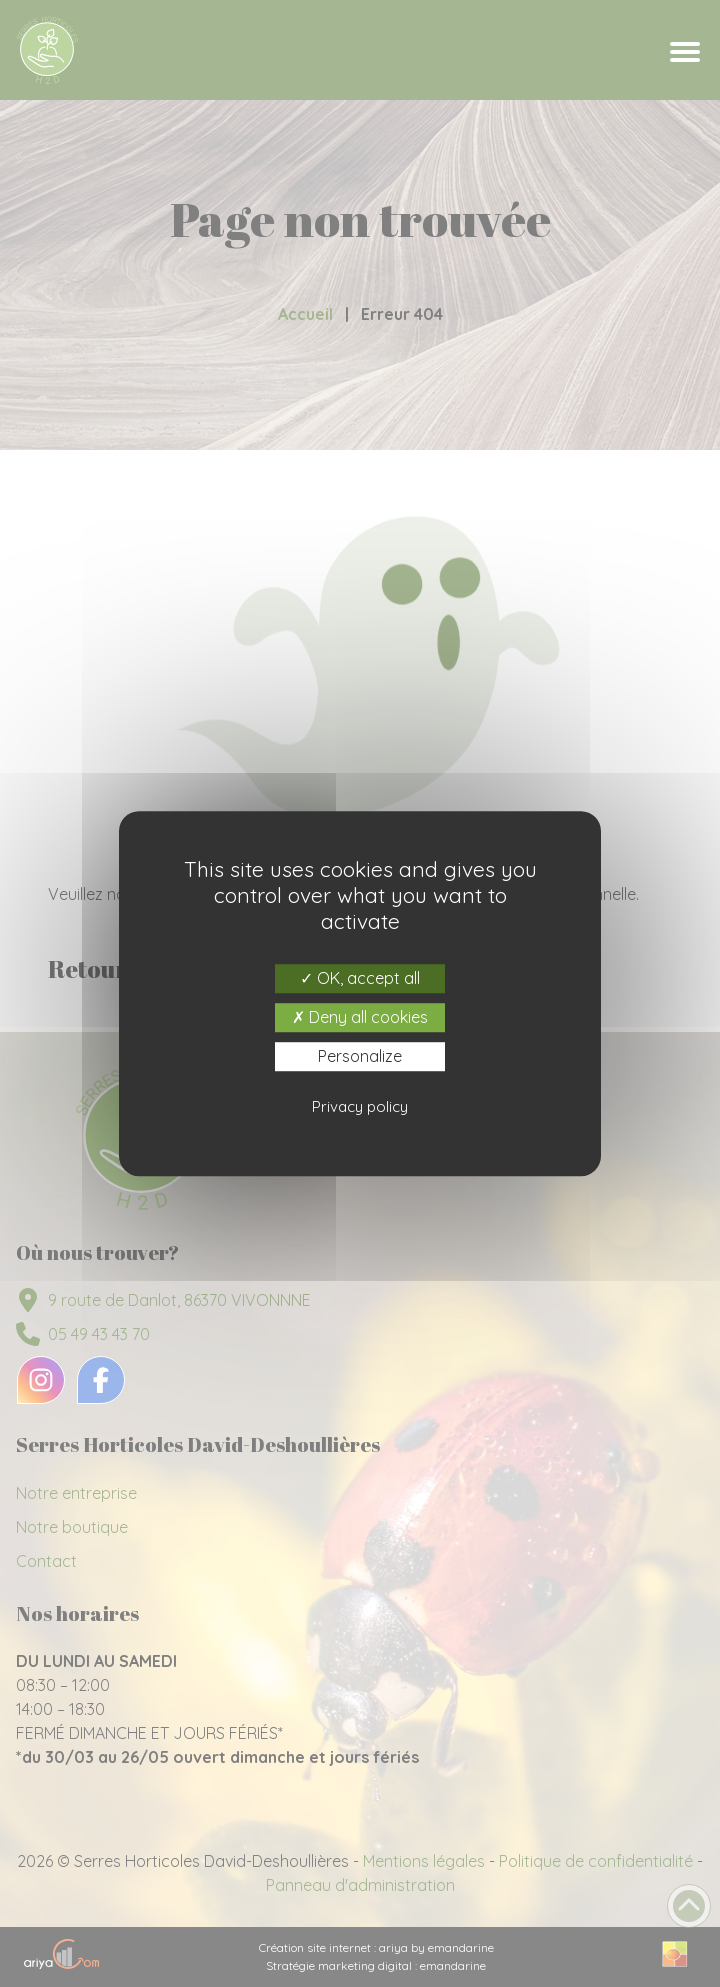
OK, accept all (360, 978)
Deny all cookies (360, 1017)
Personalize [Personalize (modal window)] (360, 1056)
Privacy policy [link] (360, 1106)
